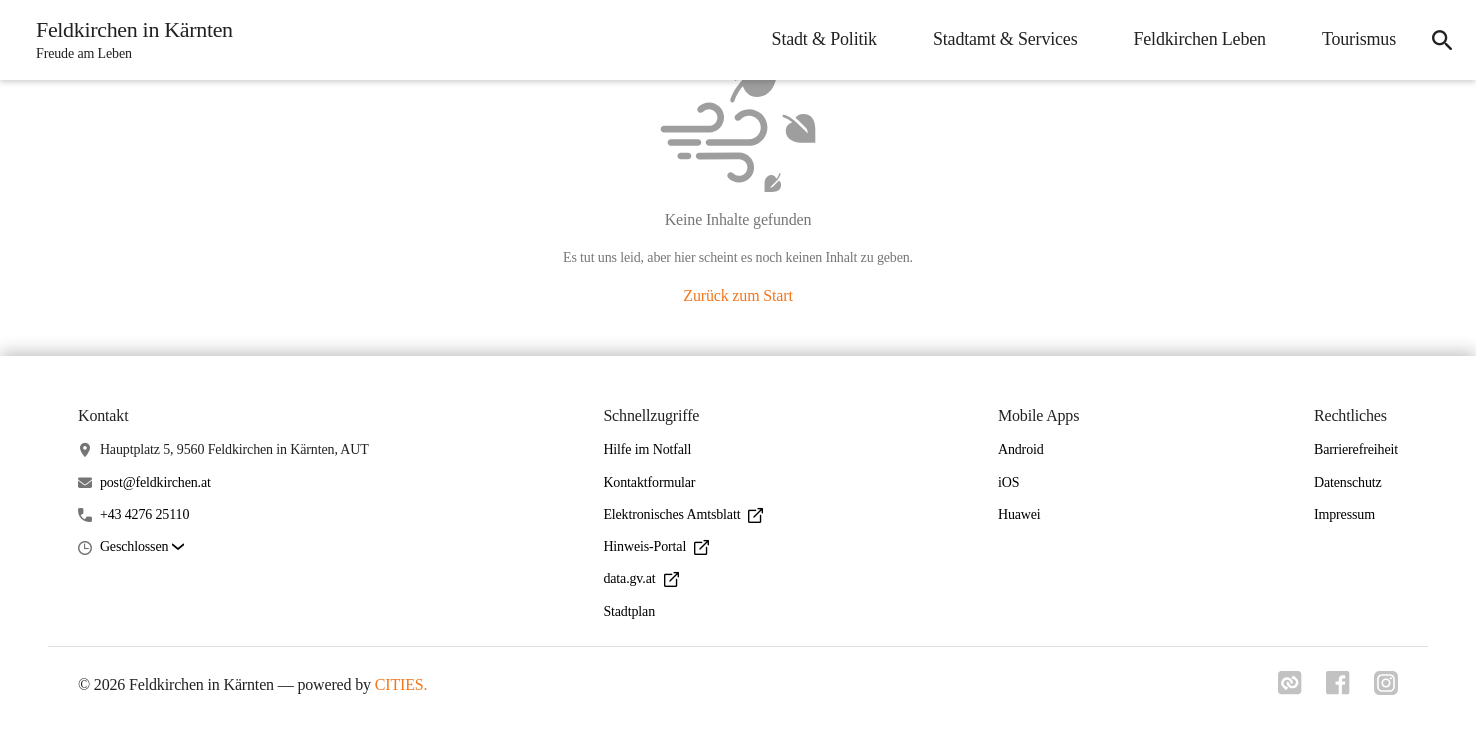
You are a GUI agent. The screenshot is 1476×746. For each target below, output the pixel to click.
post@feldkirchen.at (155, 482)
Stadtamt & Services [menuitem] (1005, 39)
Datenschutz (1348, 482)
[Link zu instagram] (1386, 689)
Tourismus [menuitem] (1359, 39)
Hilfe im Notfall (647, 449)
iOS (1008, 482)
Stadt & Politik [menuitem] (824, 39)
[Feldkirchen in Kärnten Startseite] (128, 40)
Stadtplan (629, 611)
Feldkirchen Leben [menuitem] (1199, 39)
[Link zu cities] (1290, 689)
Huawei (1019, 514)
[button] (142, 547)
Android (1021, 449)
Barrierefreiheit (1356, 449)
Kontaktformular (649, 482)
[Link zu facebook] (1338, 689)
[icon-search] (1442, 40)
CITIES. (401, 684)
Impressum (1344, 514)
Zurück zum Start (737, 295)
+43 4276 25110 (144, 514)
